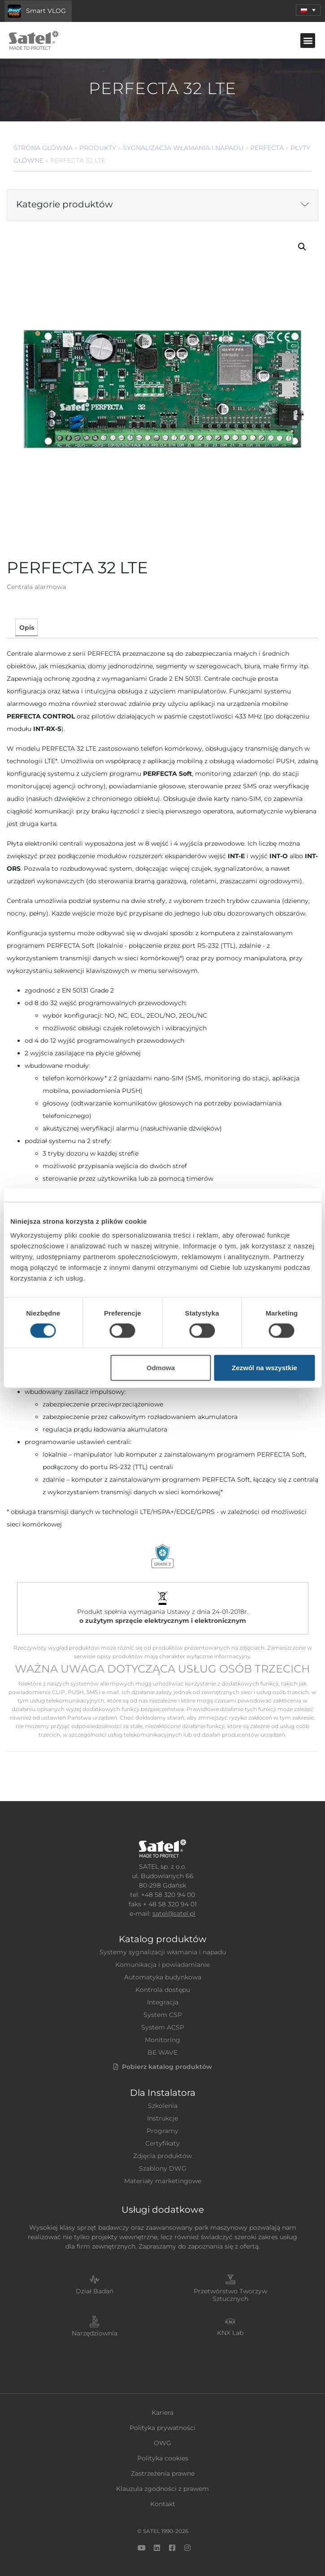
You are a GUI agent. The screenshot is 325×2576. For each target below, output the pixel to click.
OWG (162, 2443)
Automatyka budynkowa (162, 1977)
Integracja (162, 2002)
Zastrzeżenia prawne (163, 2473)
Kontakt (162, 2504)
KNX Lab (230, 2333)
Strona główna (43, 148)
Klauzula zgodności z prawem (162, 2489)
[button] (308, 10)
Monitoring (162, 2040)
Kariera (162, 2412)
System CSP (162, 2015)
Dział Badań (94, 2291)
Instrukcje (162, 2118)
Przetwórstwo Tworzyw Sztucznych (230, 2295)
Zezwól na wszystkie (264, 1368)
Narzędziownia (94, 2333)
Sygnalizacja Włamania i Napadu (183, 148)
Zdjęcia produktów (162, 2156)
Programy (162, 2131)
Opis (26, 628)
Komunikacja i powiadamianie (162, 1965)
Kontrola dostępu (162, 1990)
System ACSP (162, 2027)
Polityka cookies (162, 2458)
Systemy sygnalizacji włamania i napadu (163, 1952)
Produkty (97, 148)
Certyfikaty (162, 2143)
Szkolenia (163, 2106)
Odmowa (161, 1368)
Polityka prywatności (162, 2428)
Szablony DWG (162, 2168)
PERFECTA (267, 148)
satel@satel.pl (173, 1913)
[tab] (26, 627)
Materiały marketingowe (162, 2181)
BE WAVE (162, 2052)
